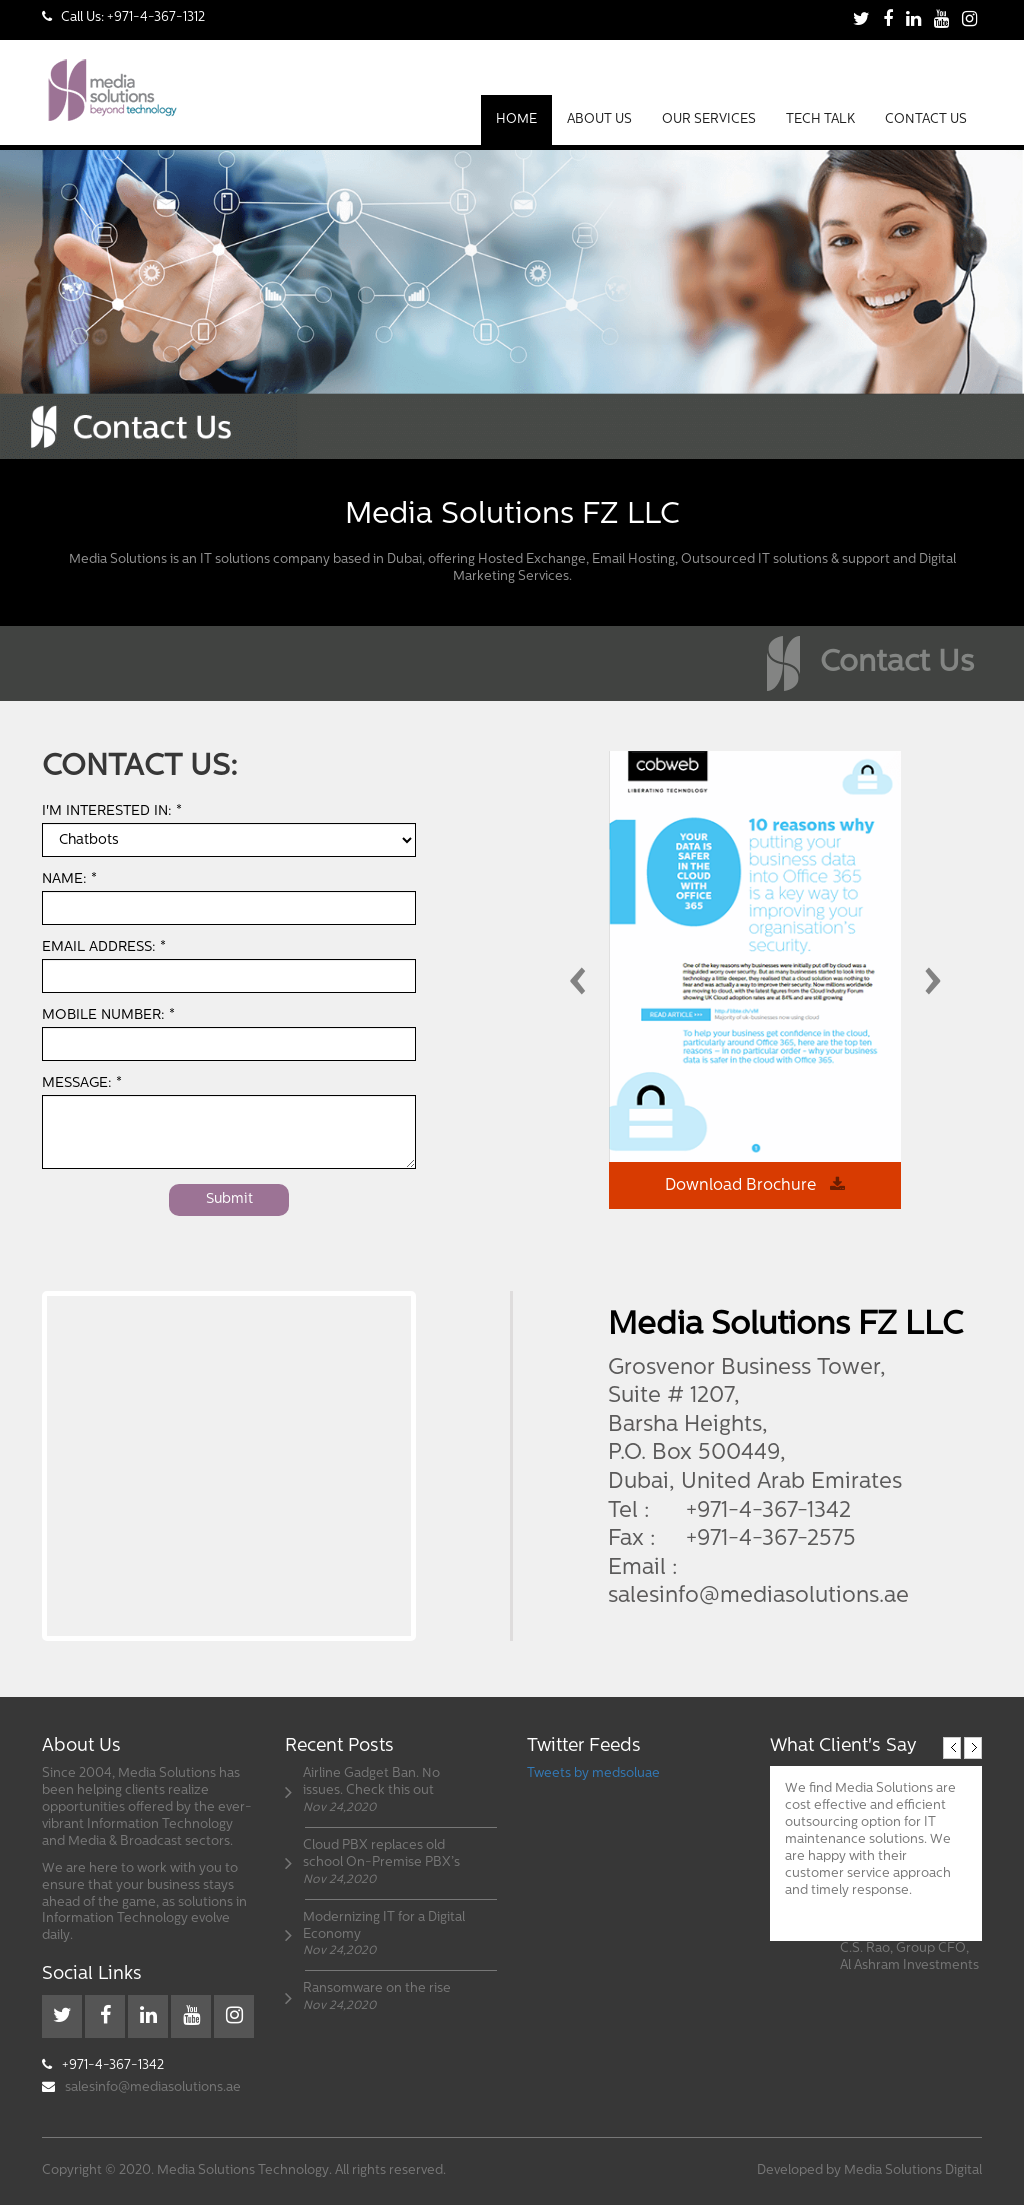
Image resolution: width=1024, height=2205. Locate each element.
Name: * (69, 879)
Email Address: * (104, 947)
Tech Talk (820, 119)
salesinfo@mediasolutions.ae (758, 1596)
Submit (229, 1199)
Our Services (709, 119)
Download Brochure (755, 1185)
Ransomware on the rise (377, 1988)
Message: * (82, 1083)
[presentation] (577, 988)
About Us (599, 119)
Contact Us (926, 119)
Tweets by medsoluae (593, 1773)
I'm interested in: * (112, 811)
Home (516, 119)
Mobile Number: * (108, 1015)
